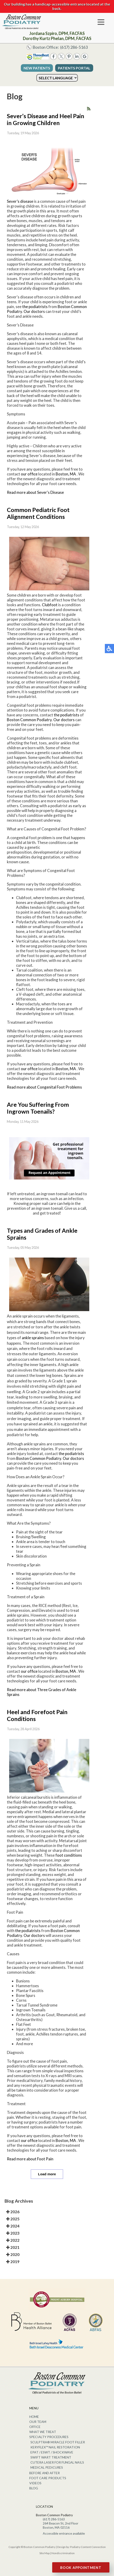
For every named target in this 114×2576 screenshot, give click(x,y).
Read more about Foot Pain (30, 2158)
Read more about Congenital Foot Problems (44, 1087)
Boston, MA (66, 474)
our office (29, 474)
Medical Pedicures (46, 2467)
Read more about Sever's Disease (35, 492)
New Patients (37, 68)
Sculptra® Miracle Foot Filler (57, 2442)
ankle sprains (33, 1337)
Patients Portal (74, 68)
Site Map (44, 2553)
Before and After (44, 2473)
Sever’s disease (20, 201)
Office (35, 2427)
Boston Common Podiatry (29, 719)
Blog (33, 2488)
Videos (35, 2483)
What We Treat (42, 2432)
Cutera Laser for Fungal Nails (57, 2462)
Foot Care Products (47, 2478)
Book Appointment (80, 2567)
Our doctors (34, 311)
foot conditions (68, 1855)
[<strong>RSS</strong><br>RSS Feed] (88, 108)
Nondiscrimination (63, 2553)
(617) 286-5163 (74, 47)
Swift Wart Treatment (50, 2457)
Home (34, 2417)
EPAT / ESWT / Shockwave (51, 2452)
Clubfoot (49, 604)
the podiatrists (35, 306)
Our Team (37, 2422)
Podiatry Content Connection (88, 2547)
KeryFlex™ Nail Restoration (55, 2447)
